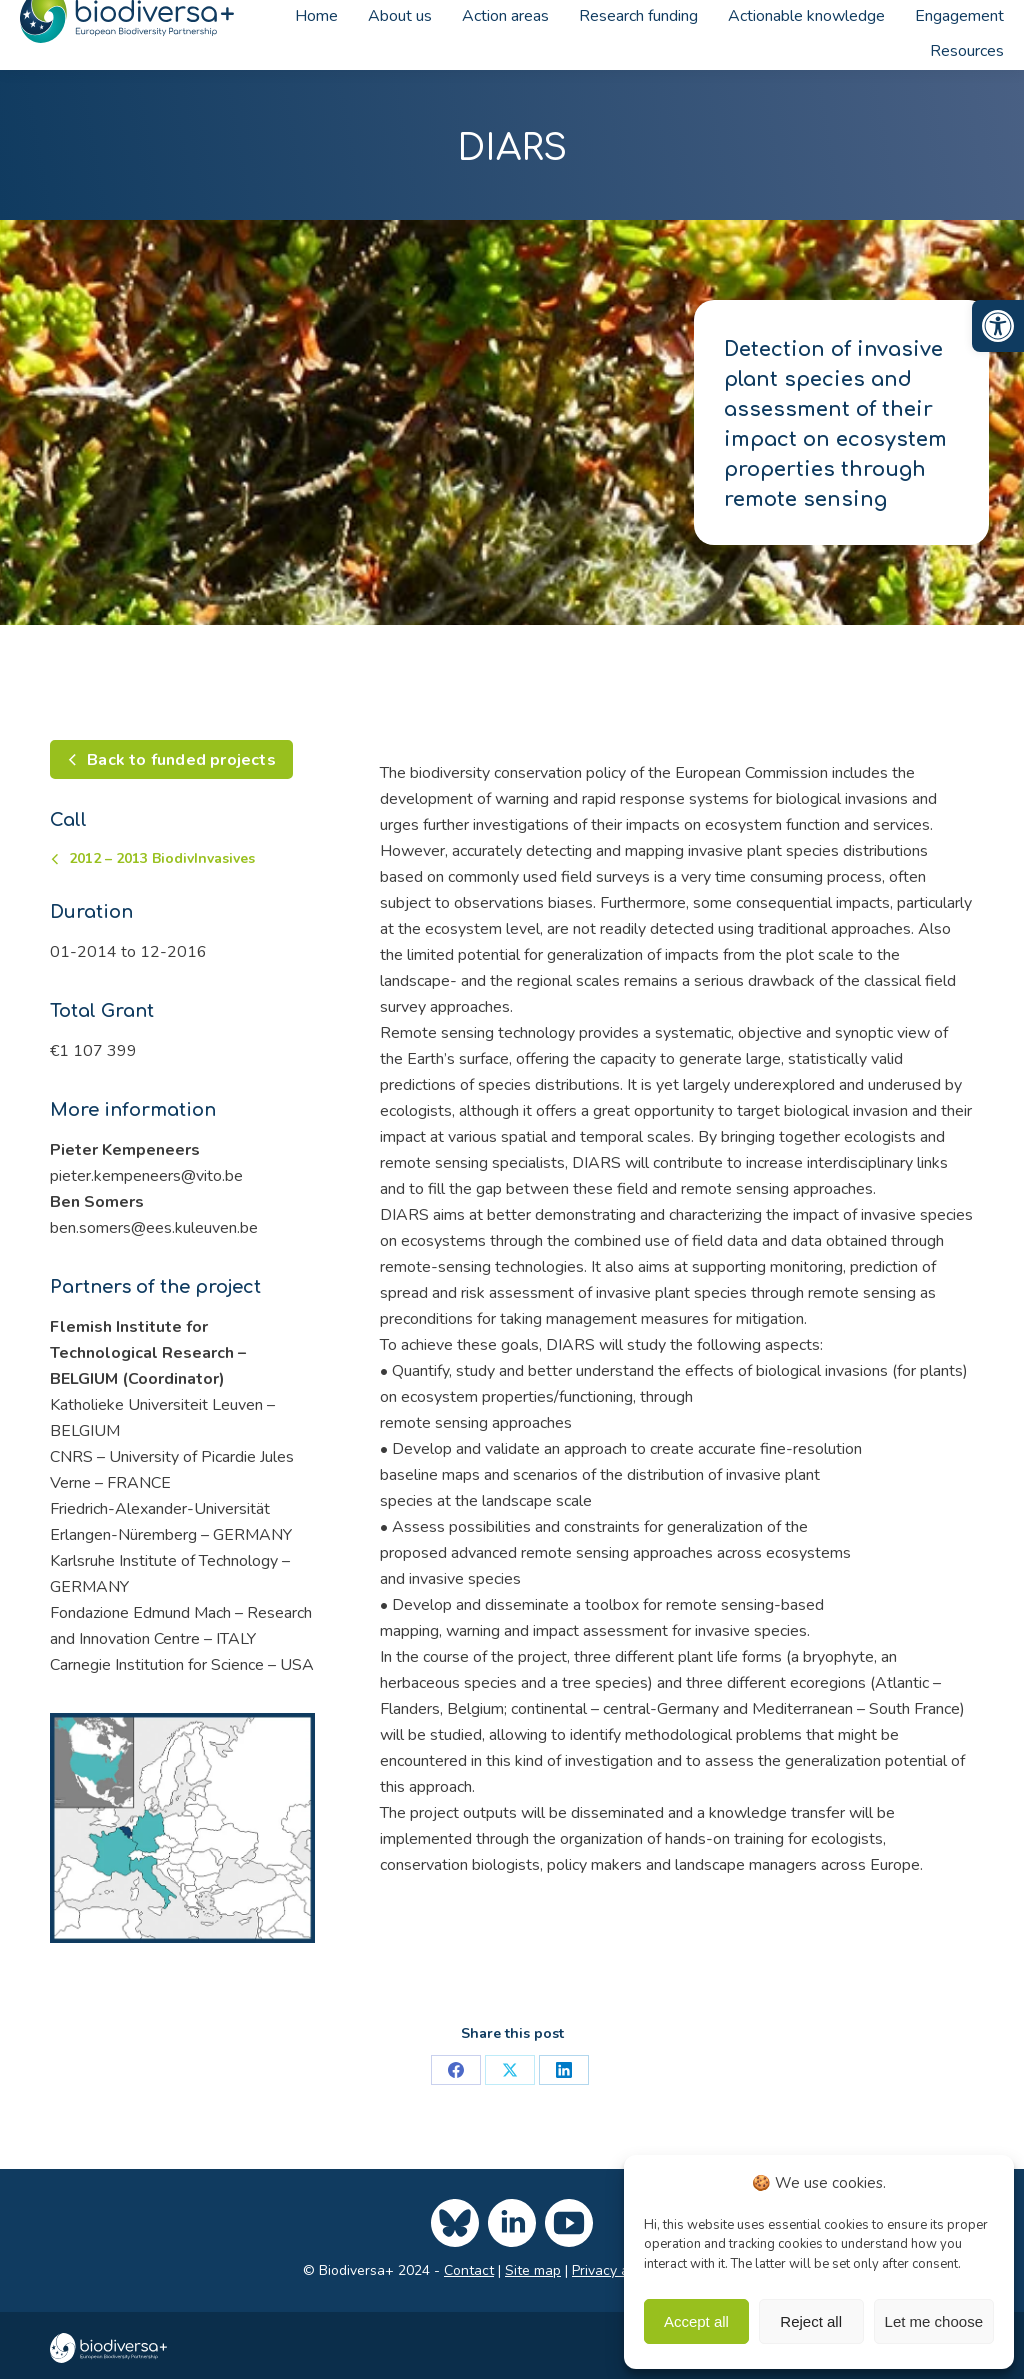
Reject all (811, 2321)
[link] (998, 326)
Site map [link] (533, 2270)
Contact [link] (469, 2270)
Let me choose (934, 2321)
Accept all (696, 2321)
